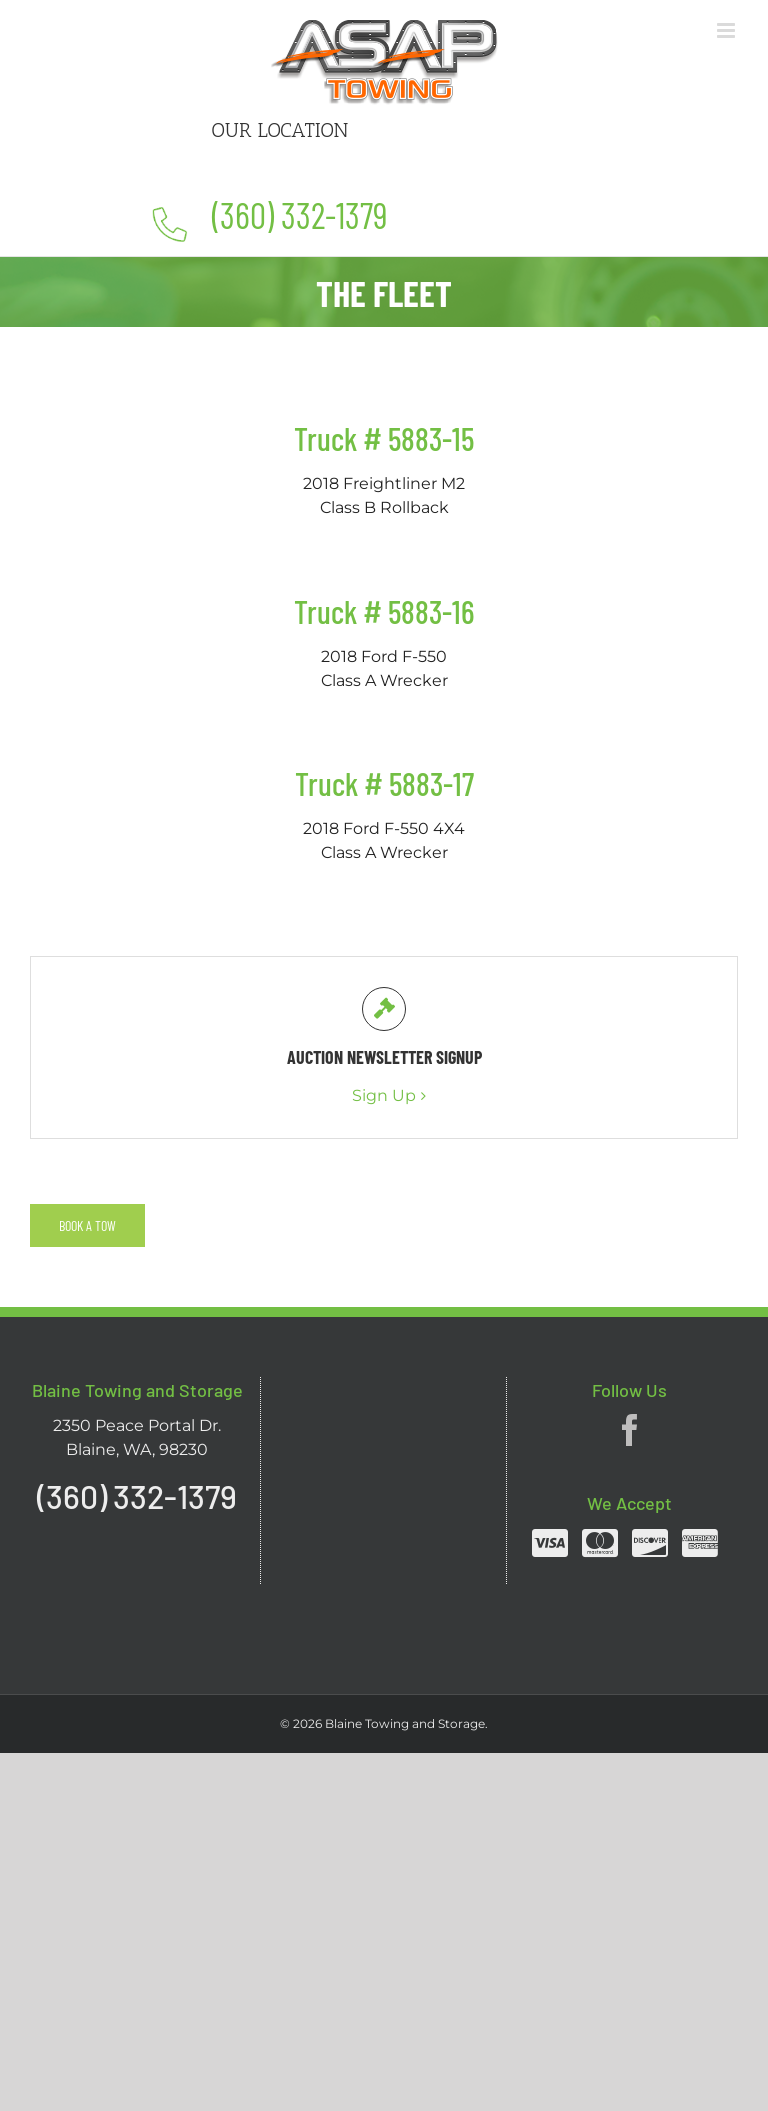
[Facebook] (630, 1430)
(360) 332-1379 (300, 214)
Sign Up (384, 1095)
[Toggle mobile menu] (727, 30)
